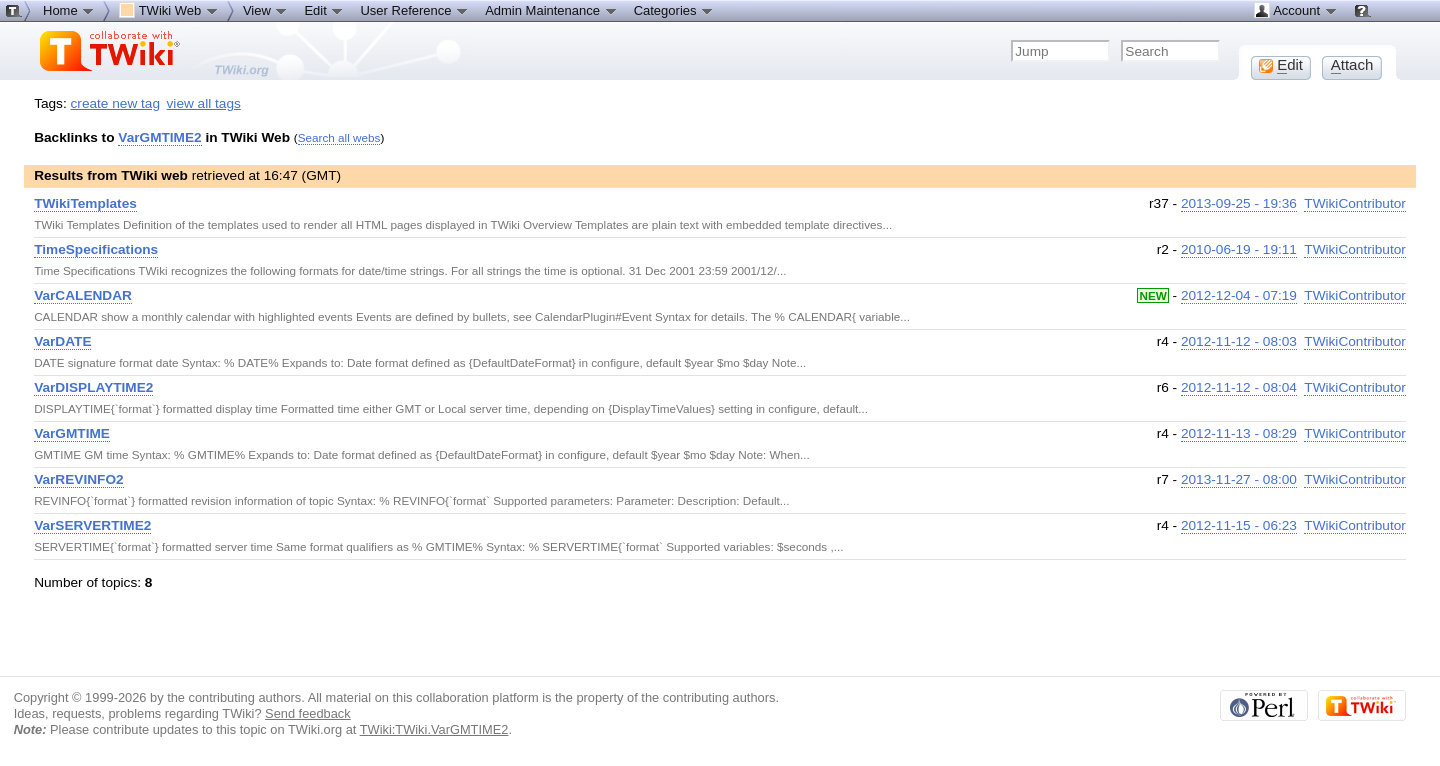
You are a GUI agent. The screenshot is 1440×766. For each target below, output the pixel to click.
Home (69, 10)
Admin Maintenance (551, 10)
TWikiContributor (1355, 203)
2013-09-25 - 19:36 (1239, 203)
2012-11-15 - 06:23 (1239, 525)
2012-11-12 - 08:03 (1239, 341)
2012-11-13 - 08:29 (1239, 433)
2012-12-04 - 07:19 (1239, 295)
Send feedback (308, 713)
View (266, 10)
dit (1281, 65)
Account (1295, 10)
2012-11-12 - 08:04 (1239, 387)
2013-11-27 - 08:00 (1239, 479)
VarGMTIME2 (159, 137)
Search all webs (339, 137)
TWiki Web (169, 10)
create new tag (115, 103)
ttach (1352, 65)
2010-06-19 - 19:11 (1239, 249)
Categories (674, 10)
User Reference (414, 10)
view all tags (204, 103)
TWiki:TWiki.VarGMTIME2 (434, 729)
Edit (324, 10)
